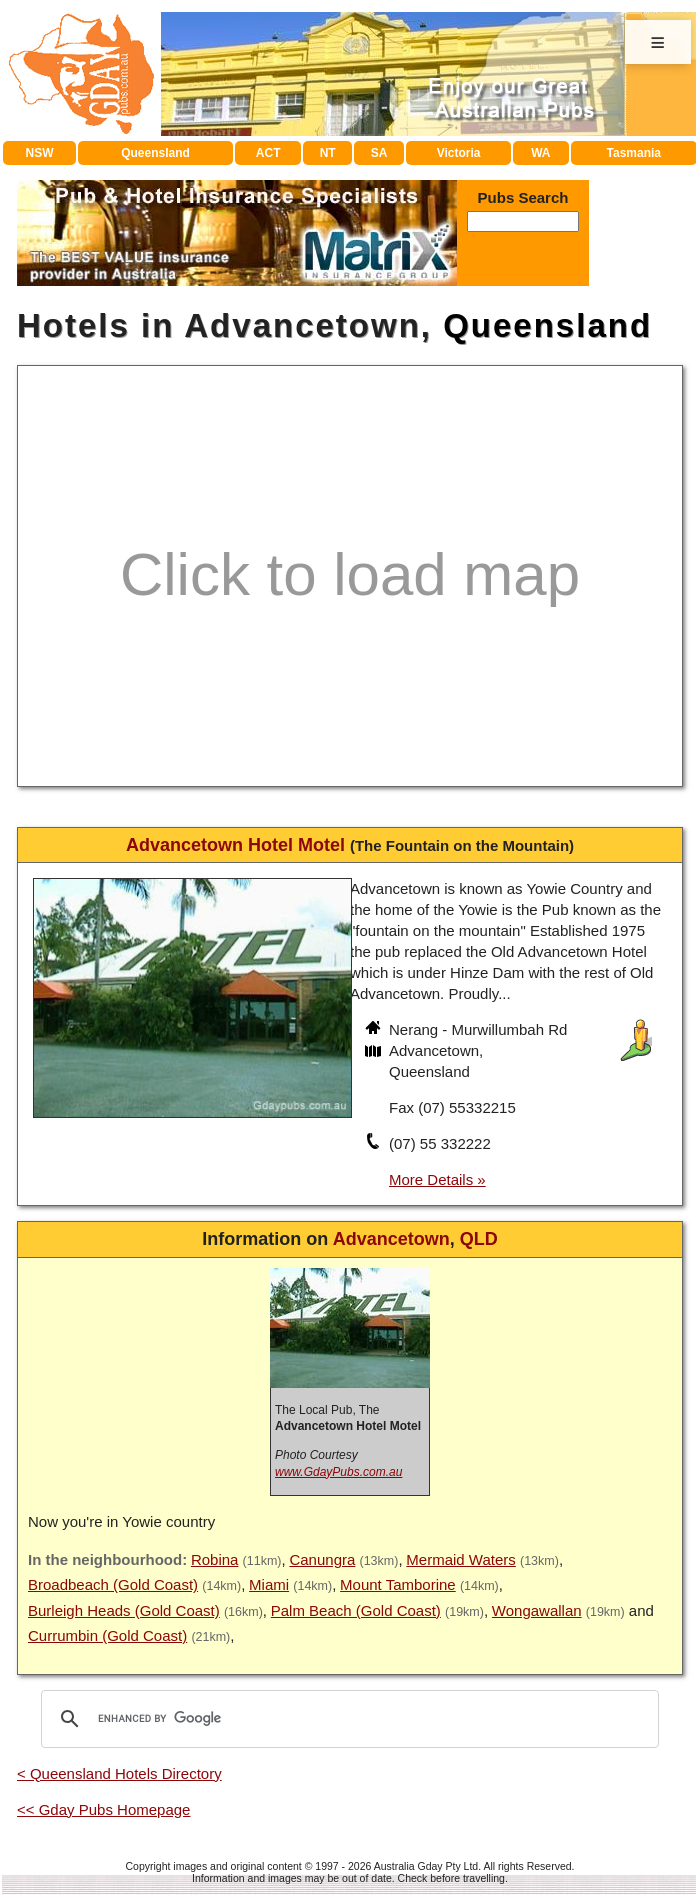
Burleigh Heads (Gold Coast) (124, 1610)
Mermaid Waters (460, 1559)
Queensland (155, 153)
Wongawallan (537, 1610)
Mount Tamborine (398, 1584)
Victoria (459, 153)
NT (328, 153)
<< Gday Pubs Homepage (103, 1809)
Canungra (322, 1559)
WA (540, 153)
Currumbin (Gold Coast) (107, 1635)
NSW (39, 153)
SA (379, 153)
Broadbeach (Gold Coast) (113, 1584)
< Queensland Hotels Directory (119, 1773)
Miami (269, 1584)
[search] (347, 1719)
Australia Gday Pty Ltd (426, 1866)
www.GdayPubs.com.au (338, 1472)
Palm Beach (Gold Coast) (356, 1610)
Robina (215, 1559)
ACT (268, 153)
